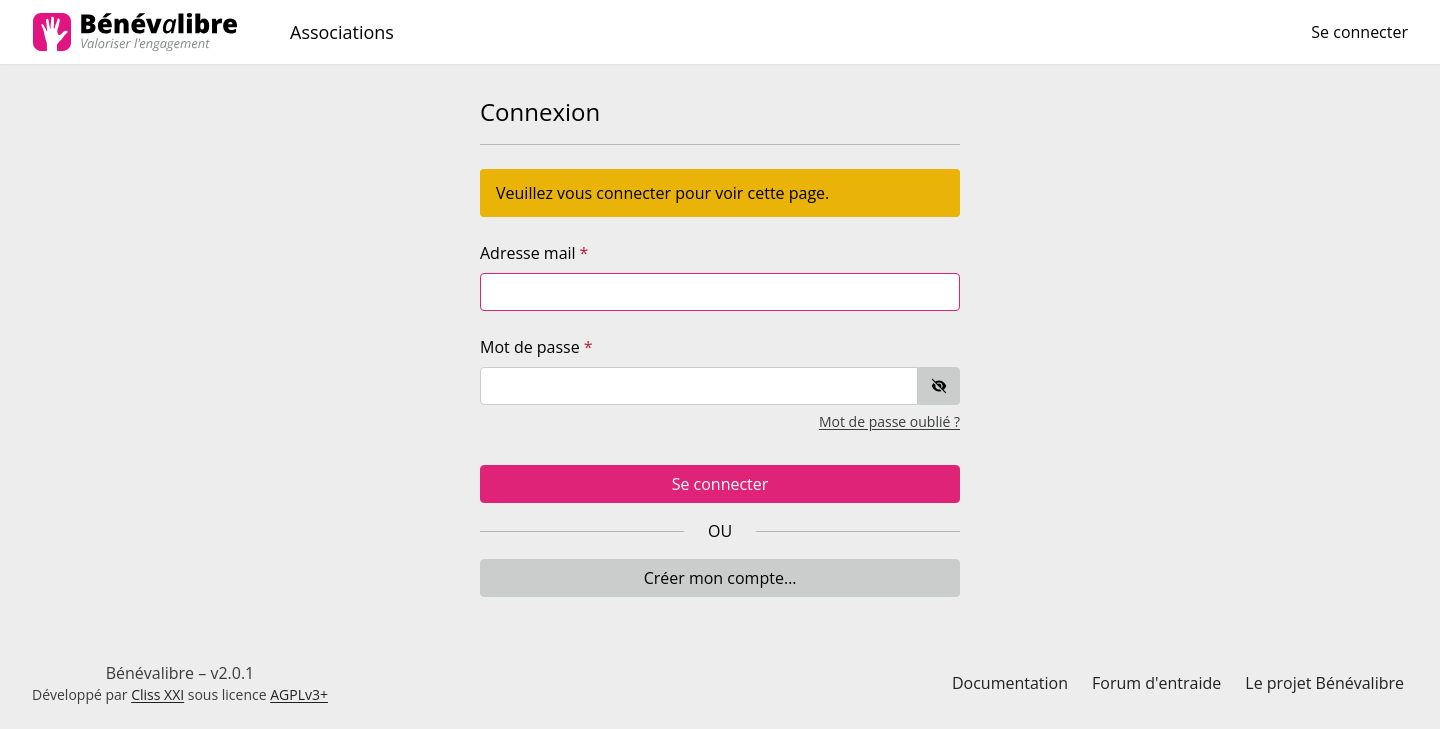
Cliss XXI (157, 694)
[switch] (939, 386)
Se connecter (720, 484)
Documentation (1010, 683)
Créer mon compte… (720, 578)
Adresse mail (528, 253)
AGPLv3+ (299, 694)
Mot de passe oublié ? (889, 421)
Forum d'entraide (1156, 683)
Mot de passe (530, 347)
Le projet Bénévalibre (1324, 683)
